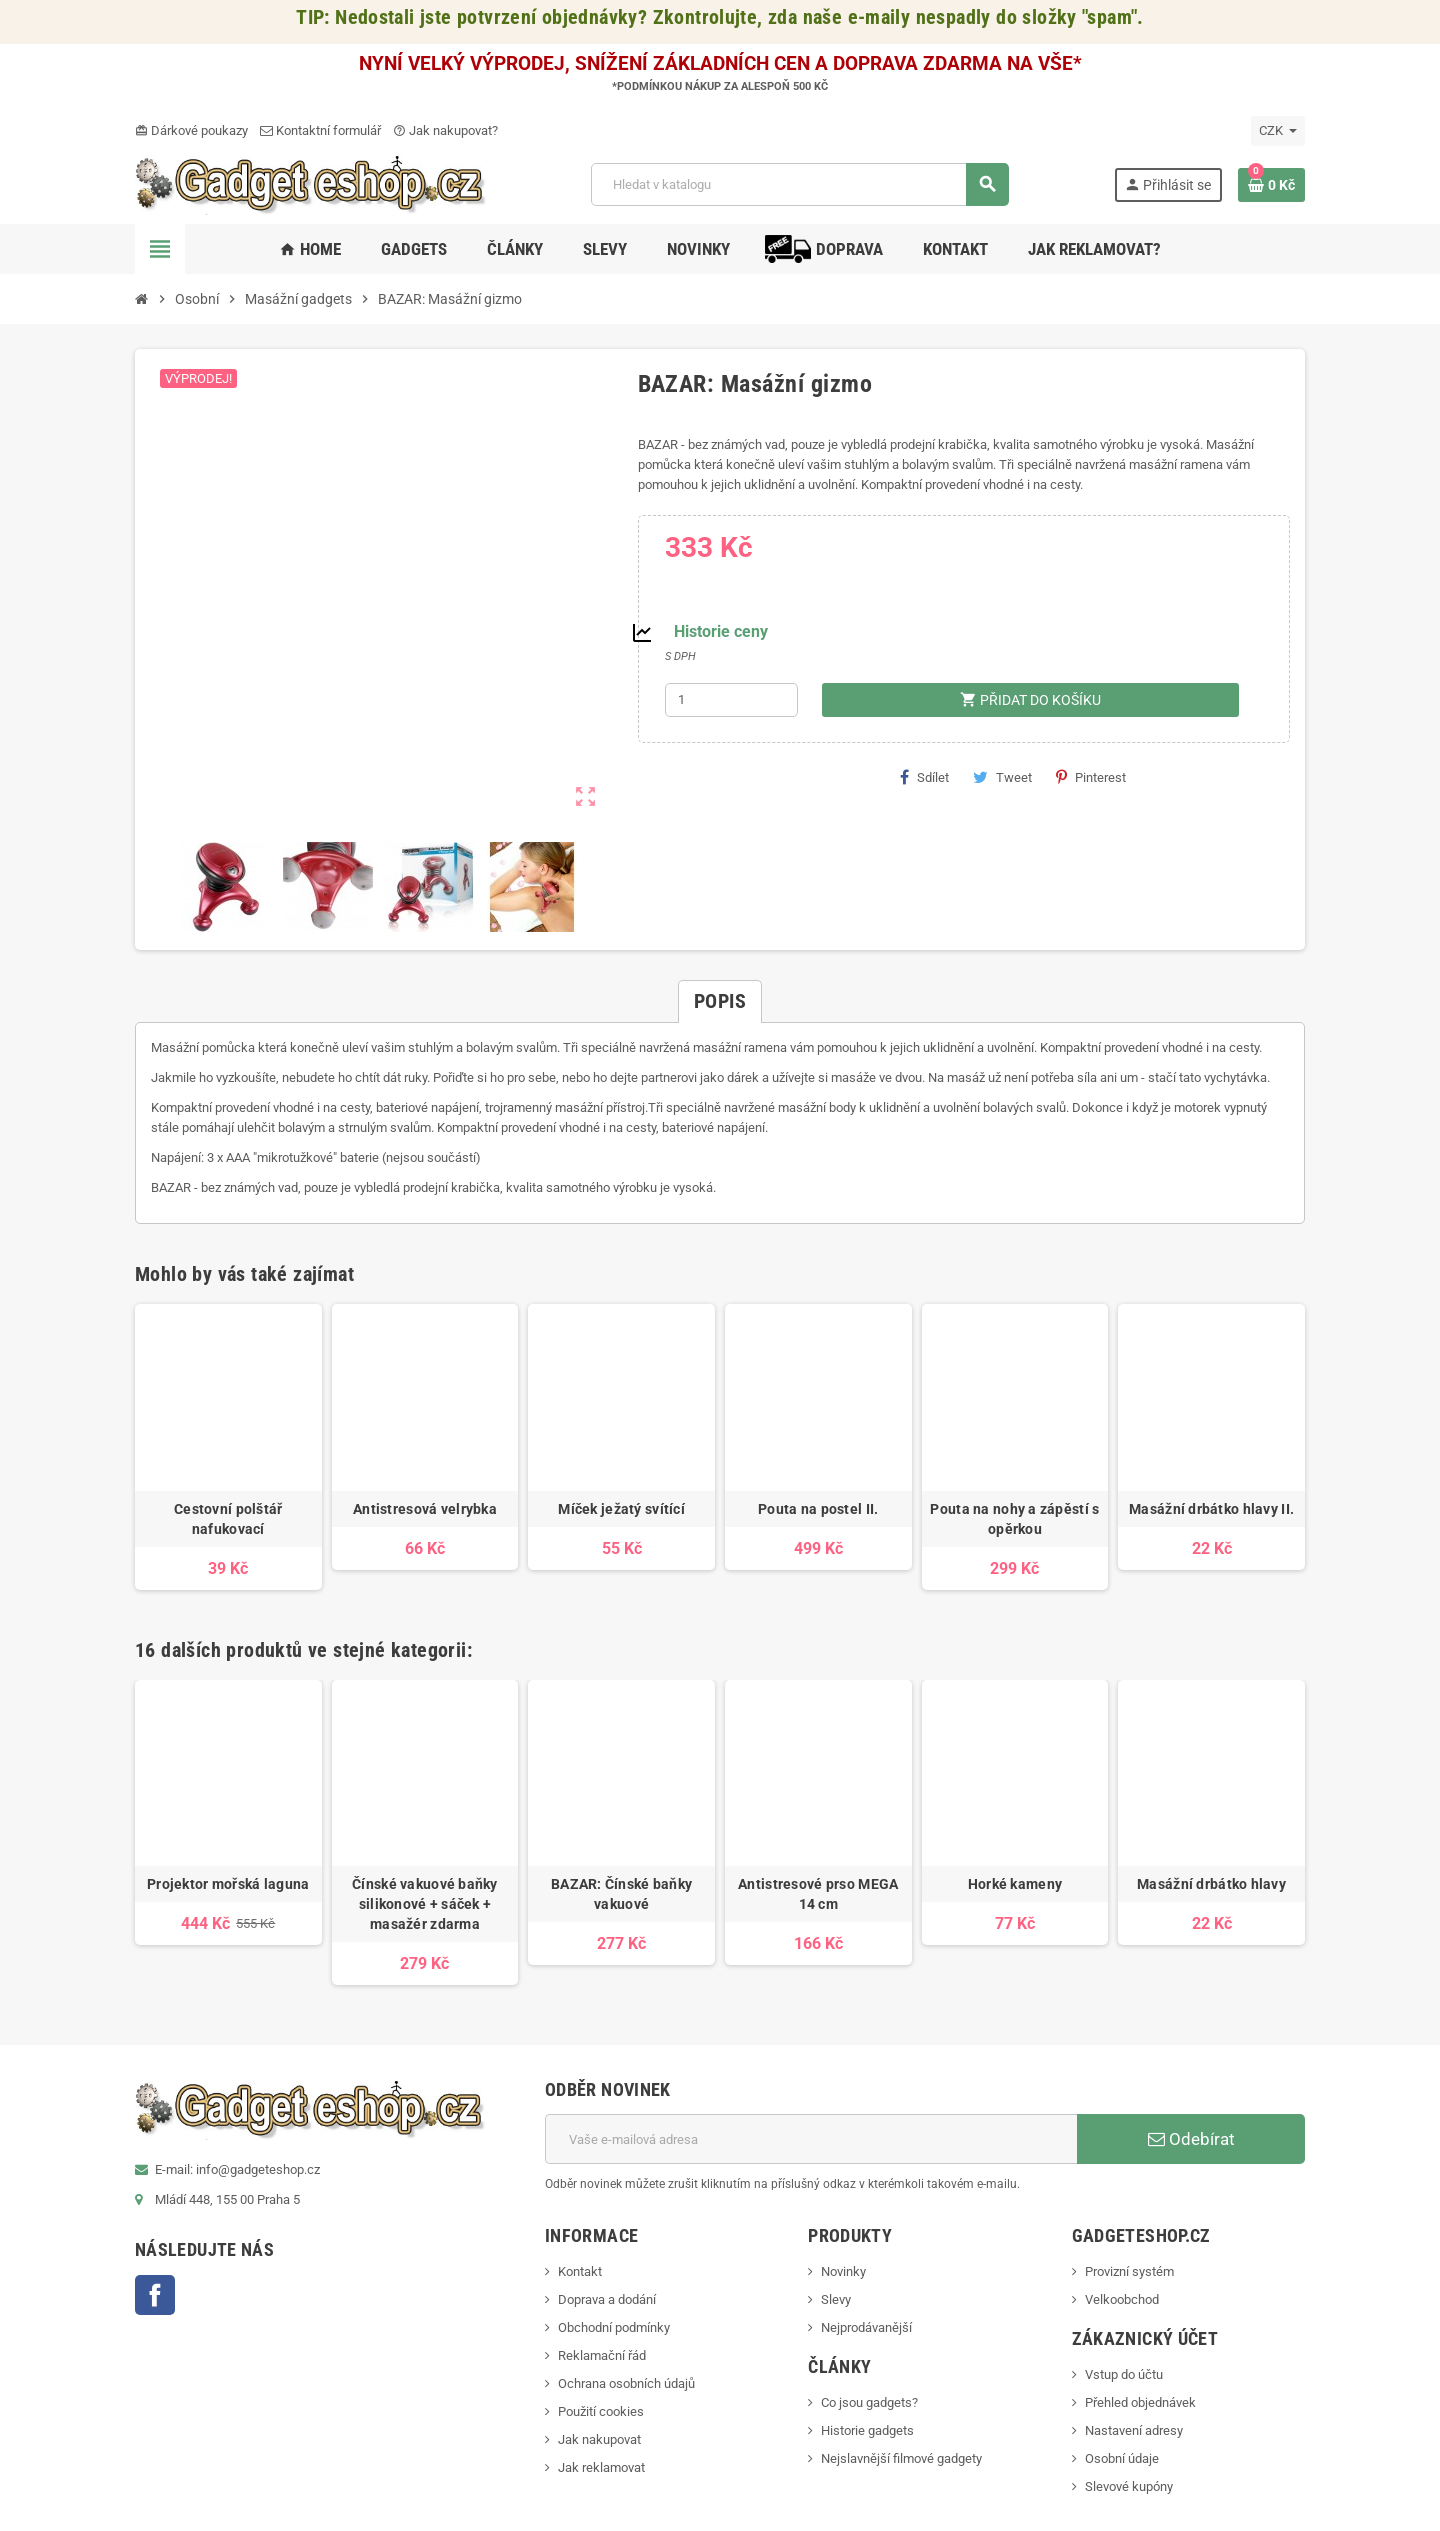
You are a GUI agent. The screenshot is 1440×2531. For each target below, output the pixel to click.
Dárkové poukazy (191, 130)
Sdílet (924, 777)
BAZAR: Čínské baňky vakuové (621, 1894)
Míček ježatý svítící (621, 1509)
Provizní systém (1129, 2271)
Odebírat (1191, 2139)
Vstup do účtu (1124, 2374)
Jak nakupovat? (445, 130)
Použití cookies (601, 2411)
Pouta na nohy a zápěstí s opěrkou (1014, 1519)
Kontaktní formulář (320, 130)
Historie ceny (721, 631)
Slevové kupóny (1129, 2486)
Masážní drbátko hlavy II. (1211, 1509)
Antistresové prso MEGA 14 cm (818, 1894)
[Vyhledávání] (799, 184)
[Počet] (732, 700)
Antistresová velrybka (425, 1509)
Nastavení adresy (1134, 2430)
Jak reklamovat (601, 2467)
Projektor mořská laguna (228, 1884)
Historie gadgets (867, 2430)
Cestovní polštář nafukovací (228, 1519)
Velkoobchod (1122, 2299)
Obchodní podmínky (614, 2327)
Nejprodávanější (866, 2327)
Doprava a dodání (607, 2299)
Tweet (1002, 777)
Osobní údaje (1122, 2458)
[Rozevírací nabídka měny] (1278, 131)
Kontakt (580, 2271)
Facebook (155, 2295)
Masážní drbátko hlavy (1211, 1884)
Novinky (843, 2271)
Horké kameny (1015, 1884)
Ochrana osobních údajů (626, 2383)
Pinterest (1091, 777)
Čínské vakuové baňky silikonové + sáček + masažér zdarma (425, 1904)
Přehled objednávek (1140, 2402)
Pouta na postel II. (818, 1509)
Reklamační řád (602, 2355)
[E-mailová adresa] (811, 2139)
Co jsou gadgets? (869, 2402)
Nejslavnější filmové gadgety (901, 2458)
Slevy (836, 2299)
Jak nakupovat (599, 2439)
